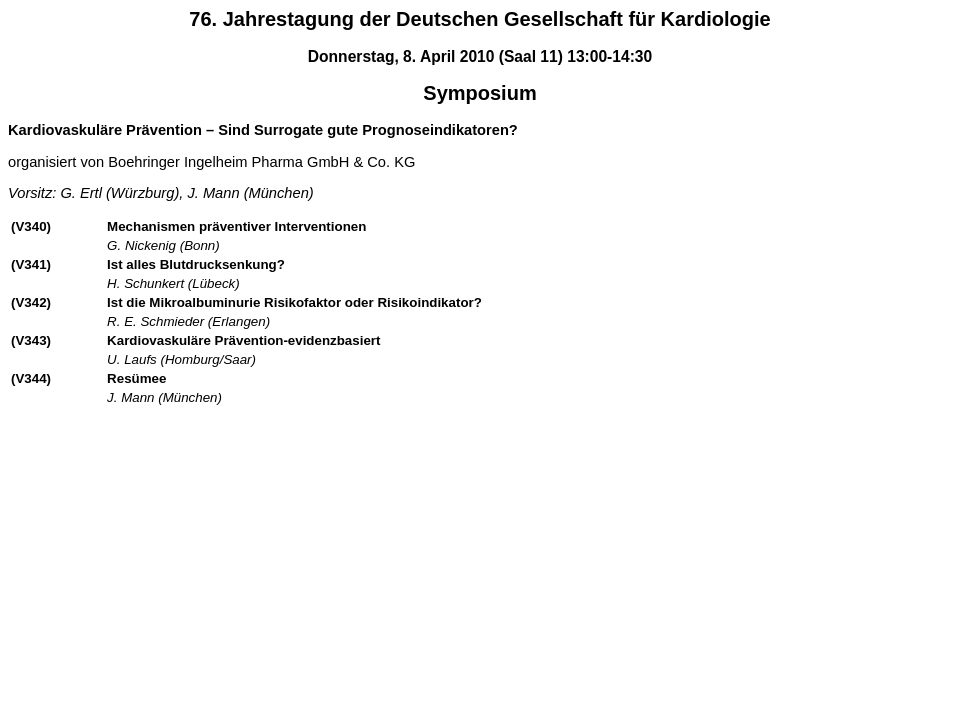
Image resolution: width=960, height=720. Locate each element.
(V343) (31, 340)
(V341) (31, 264)
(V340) (31, 226)
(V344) (31, 378)
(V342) (31, 302)
